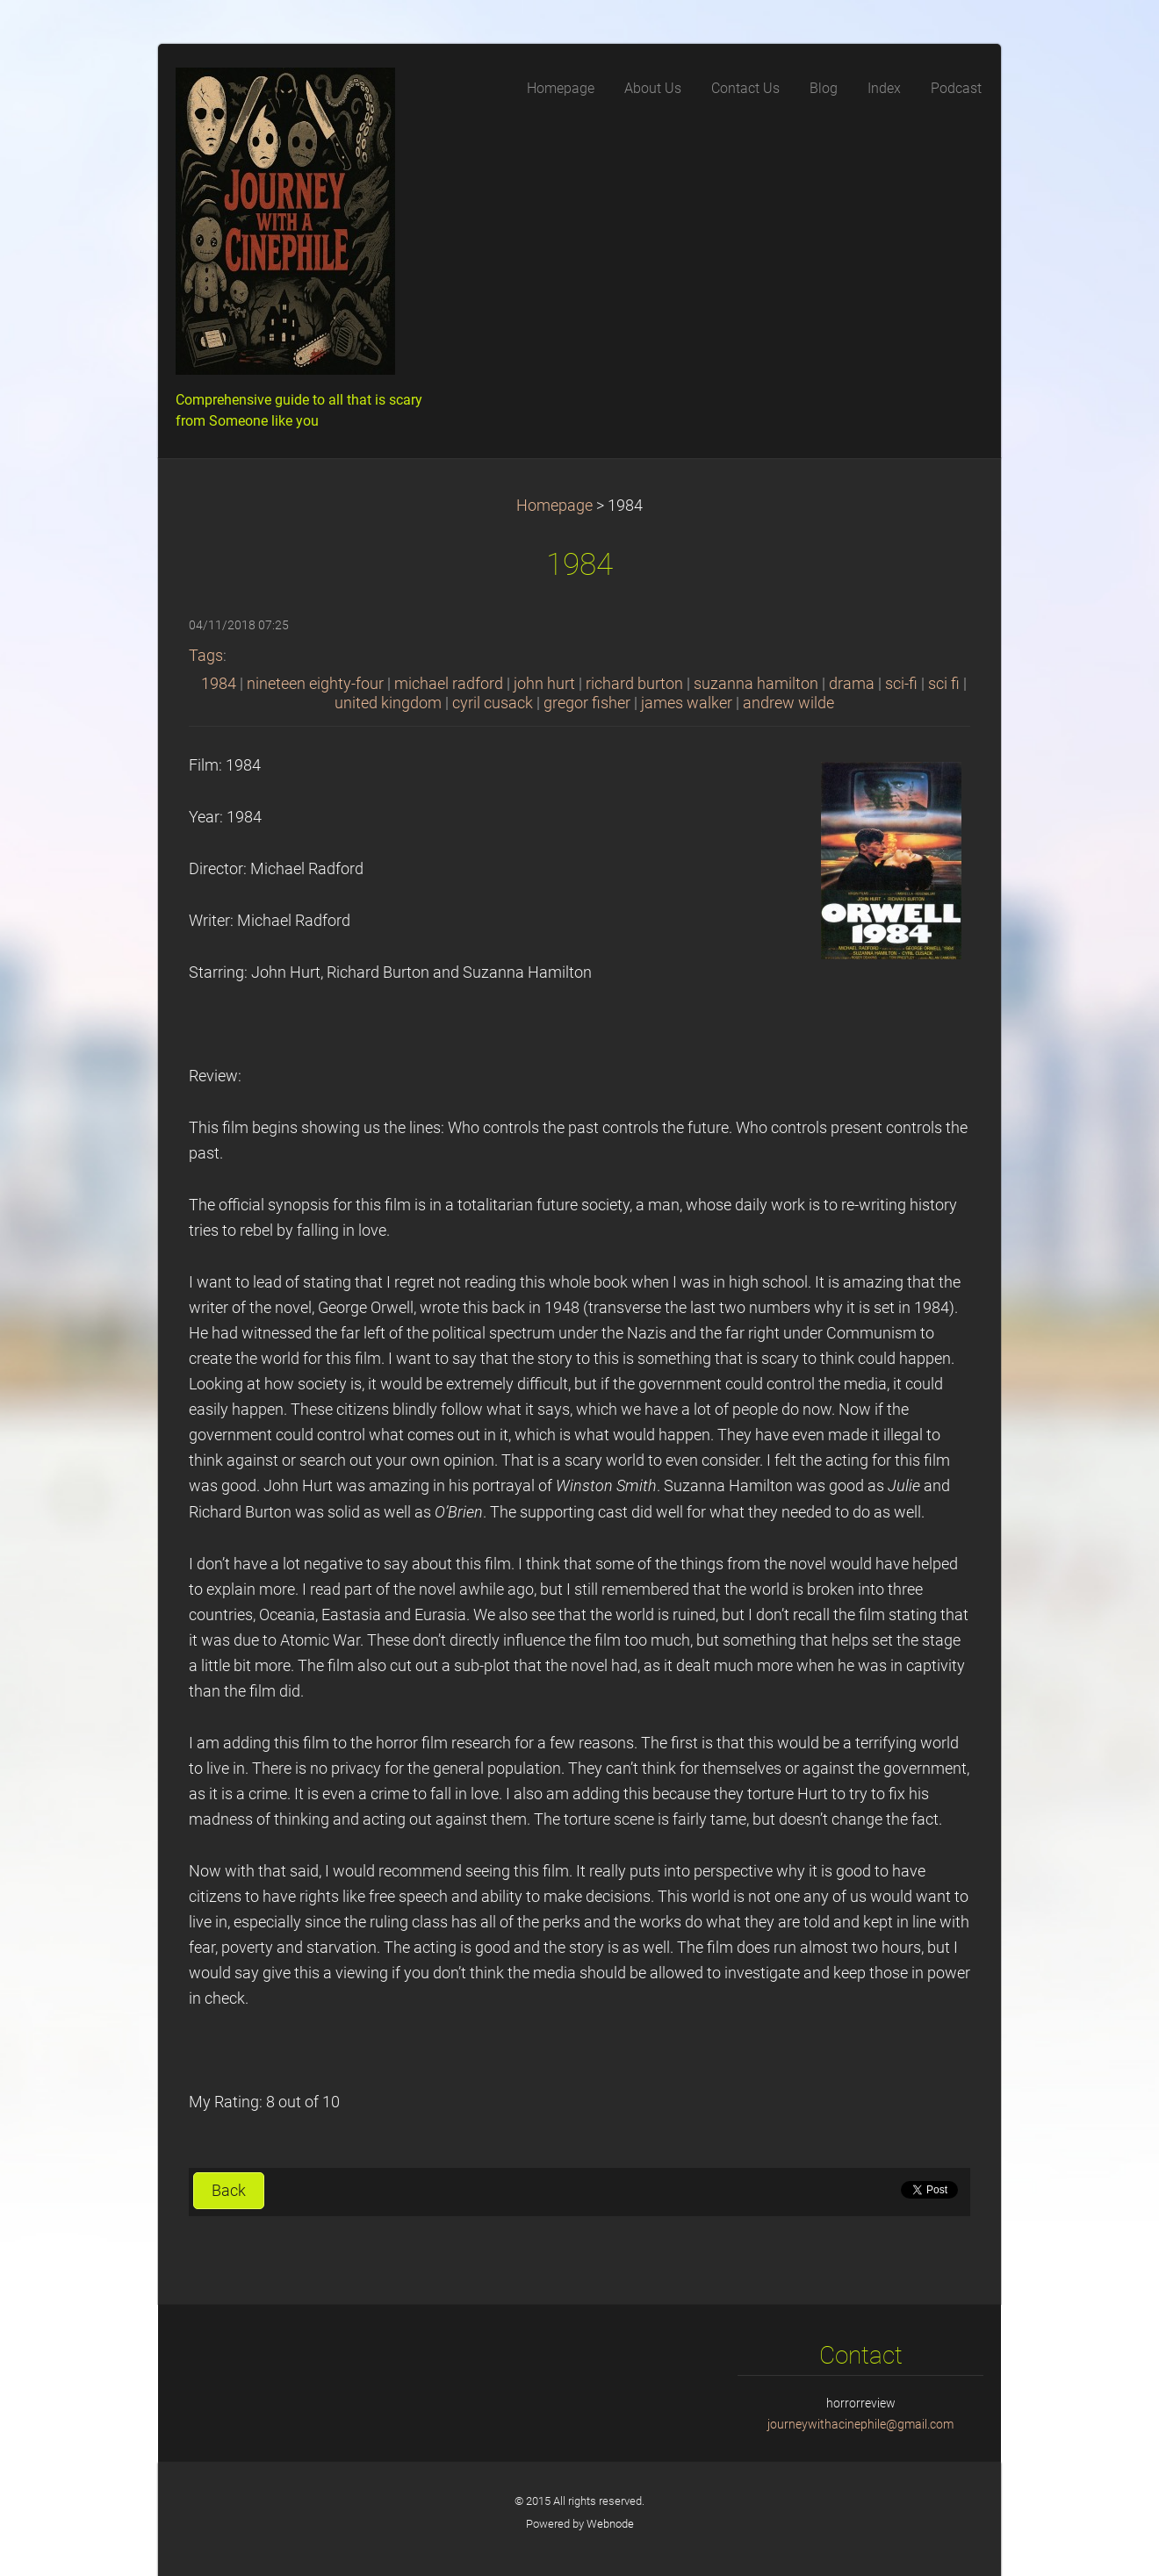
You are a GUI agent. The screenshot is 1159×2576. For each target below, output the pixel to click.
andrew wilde (788, 703)
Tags (206, 655)
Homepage (554, 505)
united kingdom (388, 703)
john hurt (544, 683)
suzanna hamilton (756, 683)
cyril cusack (492, 703)
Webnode (610, 2523)
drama (852, 683)
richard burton (634, 683)
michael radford (448, 683)
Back (229, 2190)
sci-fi (901, 683)
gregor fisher (587, 703)
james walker (686, 703)
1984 (218, 683)
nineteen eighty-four (315, 683)
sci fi (944, 683)
